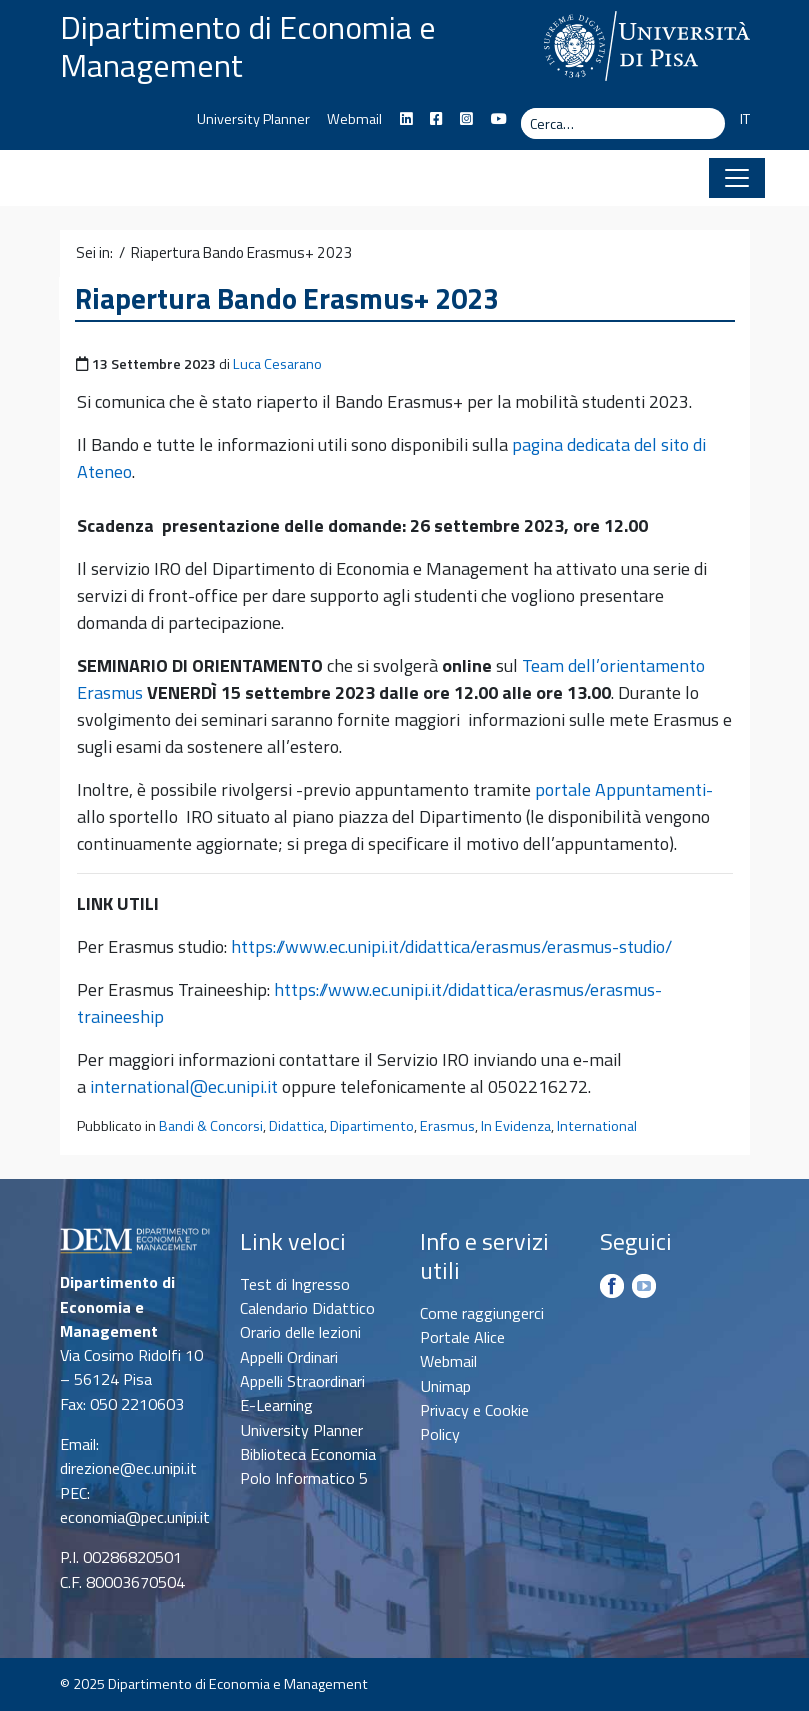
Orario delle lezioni (300, 1332)
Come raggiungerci (482, 1313)
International (597, 1126)
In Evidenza (516, 1126)
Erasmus (447, 1126)
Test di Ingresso (295, 1284)
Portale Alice (462, 1337)
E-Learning (276, 1405)
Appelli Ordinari (289, 1357)
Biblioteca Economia (308, 1454)
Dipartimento (372, 1126)
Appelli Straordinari (302, 1381)
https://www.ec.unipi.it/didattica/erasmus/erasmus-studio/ (451, 946)
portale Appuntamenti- (624, 789)
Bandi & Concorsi (211, 1126)
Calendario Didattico (307, 1308)
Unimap (445, 1386)
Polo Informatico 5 (304, 1478)
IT (745, 119)
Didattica (296, 1126)
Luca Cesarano (277, 364)
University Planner (253, 119)
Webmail (354, 119)
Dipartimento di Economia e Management (248, 46)
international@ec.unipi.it (184, 1086)
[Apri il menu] (737, 178)
